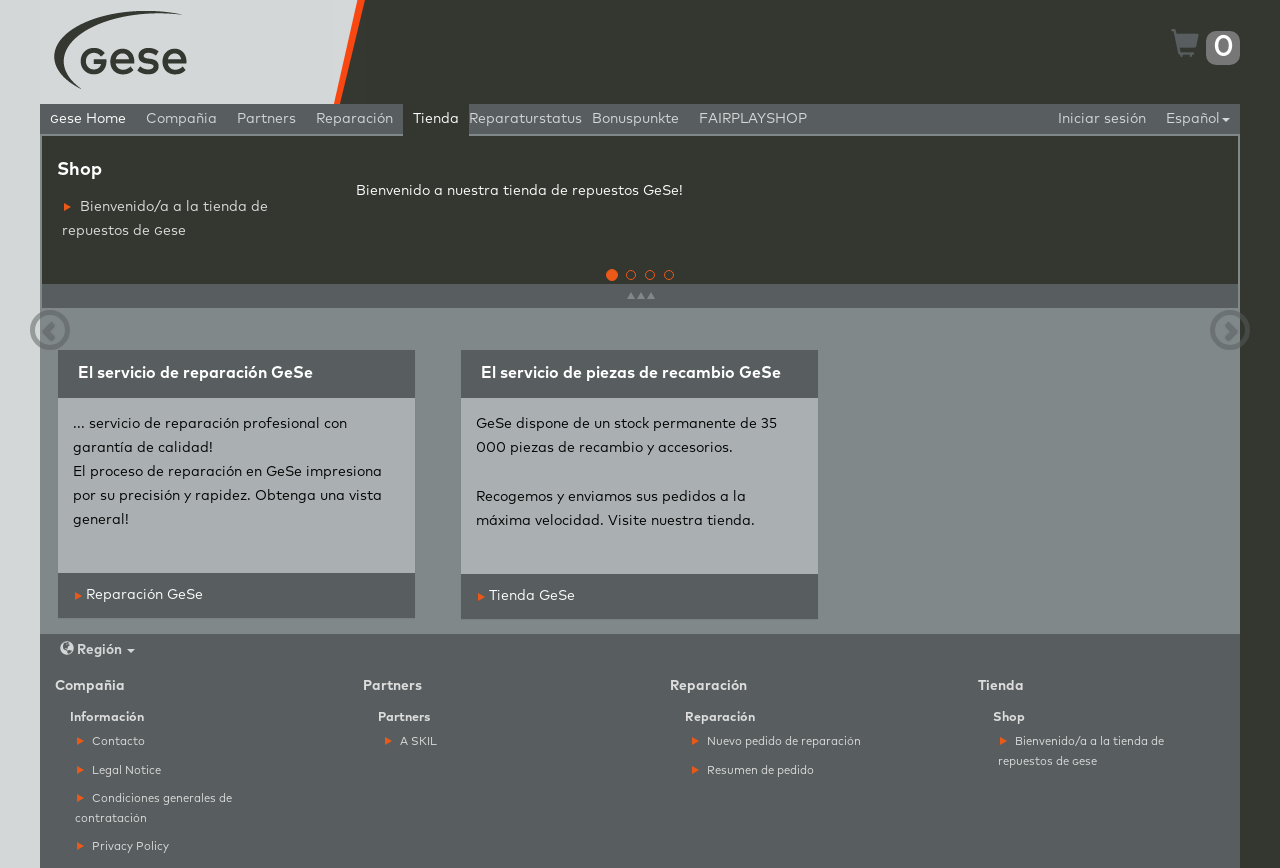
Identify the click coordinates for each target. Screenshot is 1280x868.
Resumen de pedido (753, 770)
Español (1198, 119)
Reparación (354, 119)
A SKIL (411, 741)
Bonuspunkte (635, 119)
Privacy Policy (123, 846)
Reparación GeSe (139, 595)
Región (97, 649)
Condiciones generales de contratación (153, 808)
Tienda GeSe (526, 596)
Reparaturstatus (525, 119)
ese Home (88, 119)
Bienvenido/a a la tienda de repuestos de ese (165, 219)
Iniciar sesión (1102, 119)
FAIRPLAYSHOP (753, 119)
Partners (266, 119)
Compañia (181, 119)
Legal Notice (119, 770)
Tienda (436, 119)
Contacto (111, 741)
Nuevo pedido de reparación (776, 741)
